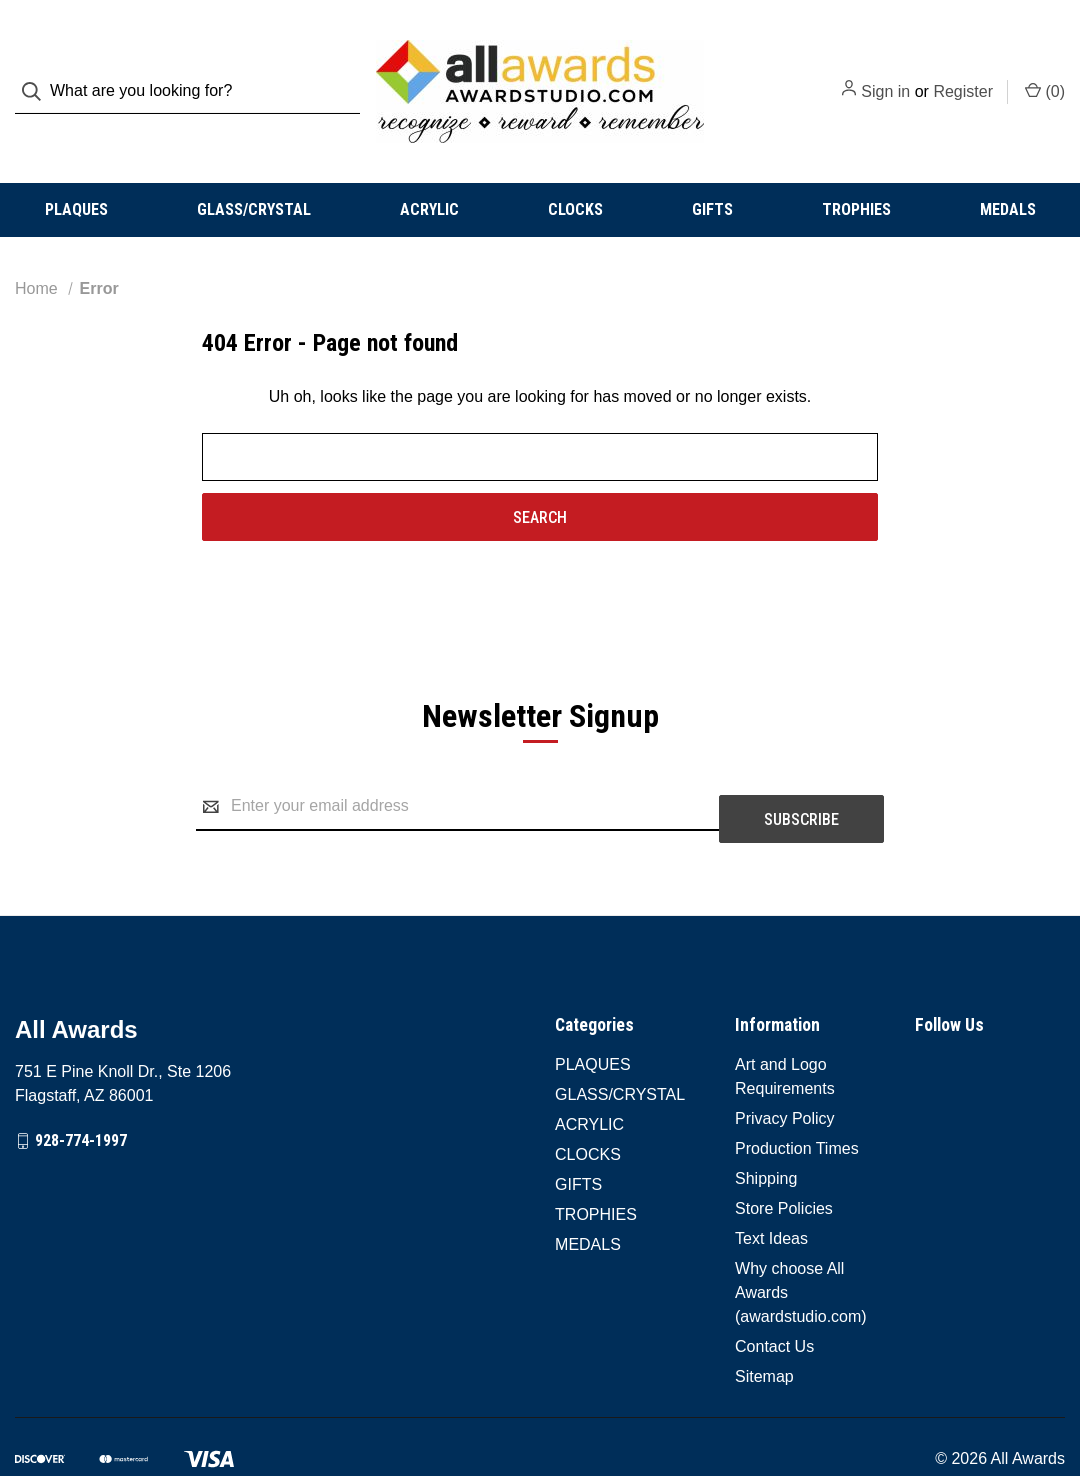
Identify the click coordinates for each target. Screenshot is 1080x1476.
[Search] (37, 71)
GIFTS (712, 169)
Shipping (766, 1126)
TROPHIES (856, 169)
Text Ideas (771, 1186)
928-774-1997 (81, 1088)
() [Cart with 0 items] (1045, 70)
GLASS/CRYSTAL (254, 169)
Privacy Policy (785, 1066)
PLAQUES (76, 169)
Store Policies (784, 1156)
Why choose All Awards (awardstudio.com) (801, 1240)
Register (963, 71)
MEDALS (1008, 169)
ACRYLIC (429, 169)
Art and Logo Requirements (785, 1024)
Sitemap (764, 1324)
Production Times (797, 1096)
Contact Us (774, 1294)
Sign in (885, 71)
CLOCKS (575, 169)
